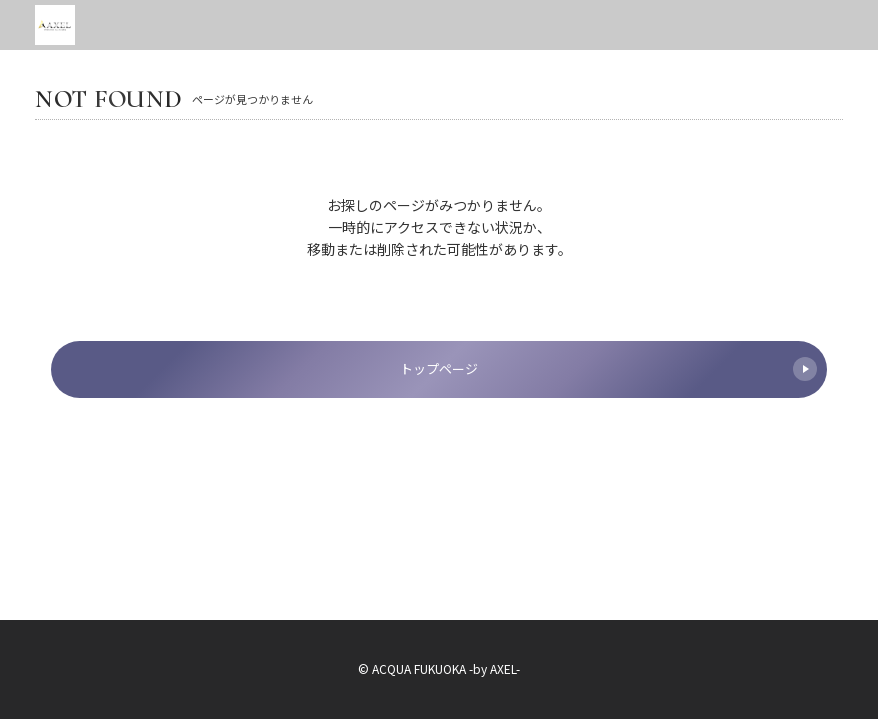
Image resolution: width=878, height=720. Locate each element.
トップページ (608, 369)
